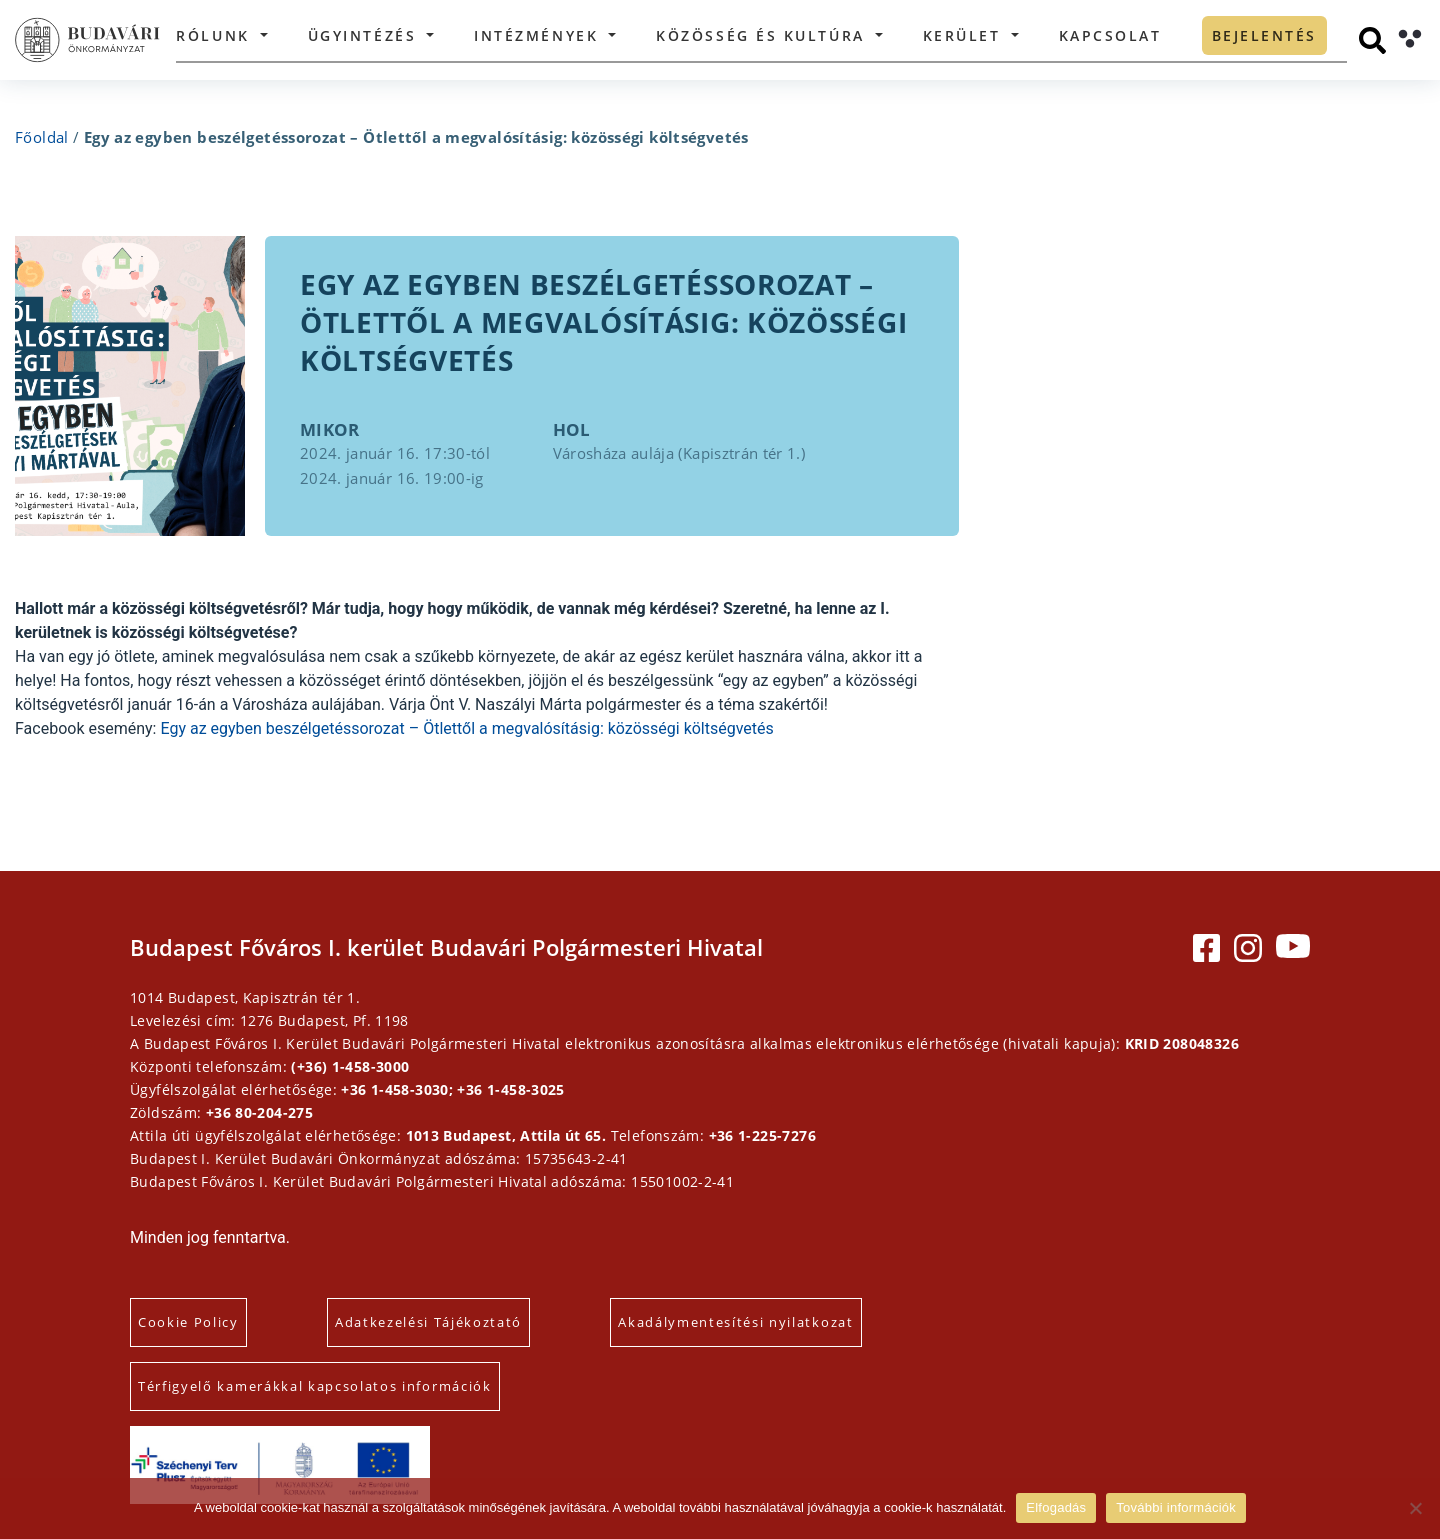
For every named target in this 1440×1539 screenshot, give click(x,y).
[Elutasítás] (1415, 1508)
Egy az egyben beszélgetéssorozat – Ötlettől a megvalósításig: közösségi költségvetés (466, 728)
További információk (1176, 1507)
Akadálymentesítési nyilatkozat (735, 1322)
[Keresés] (1372, 40)
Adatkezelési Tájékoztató (428, 1322)
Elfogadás (1056, 1507)
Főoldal (42, 137)
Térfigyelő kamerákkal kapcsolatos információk (315, 1386)
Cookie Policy (188, 1322)
